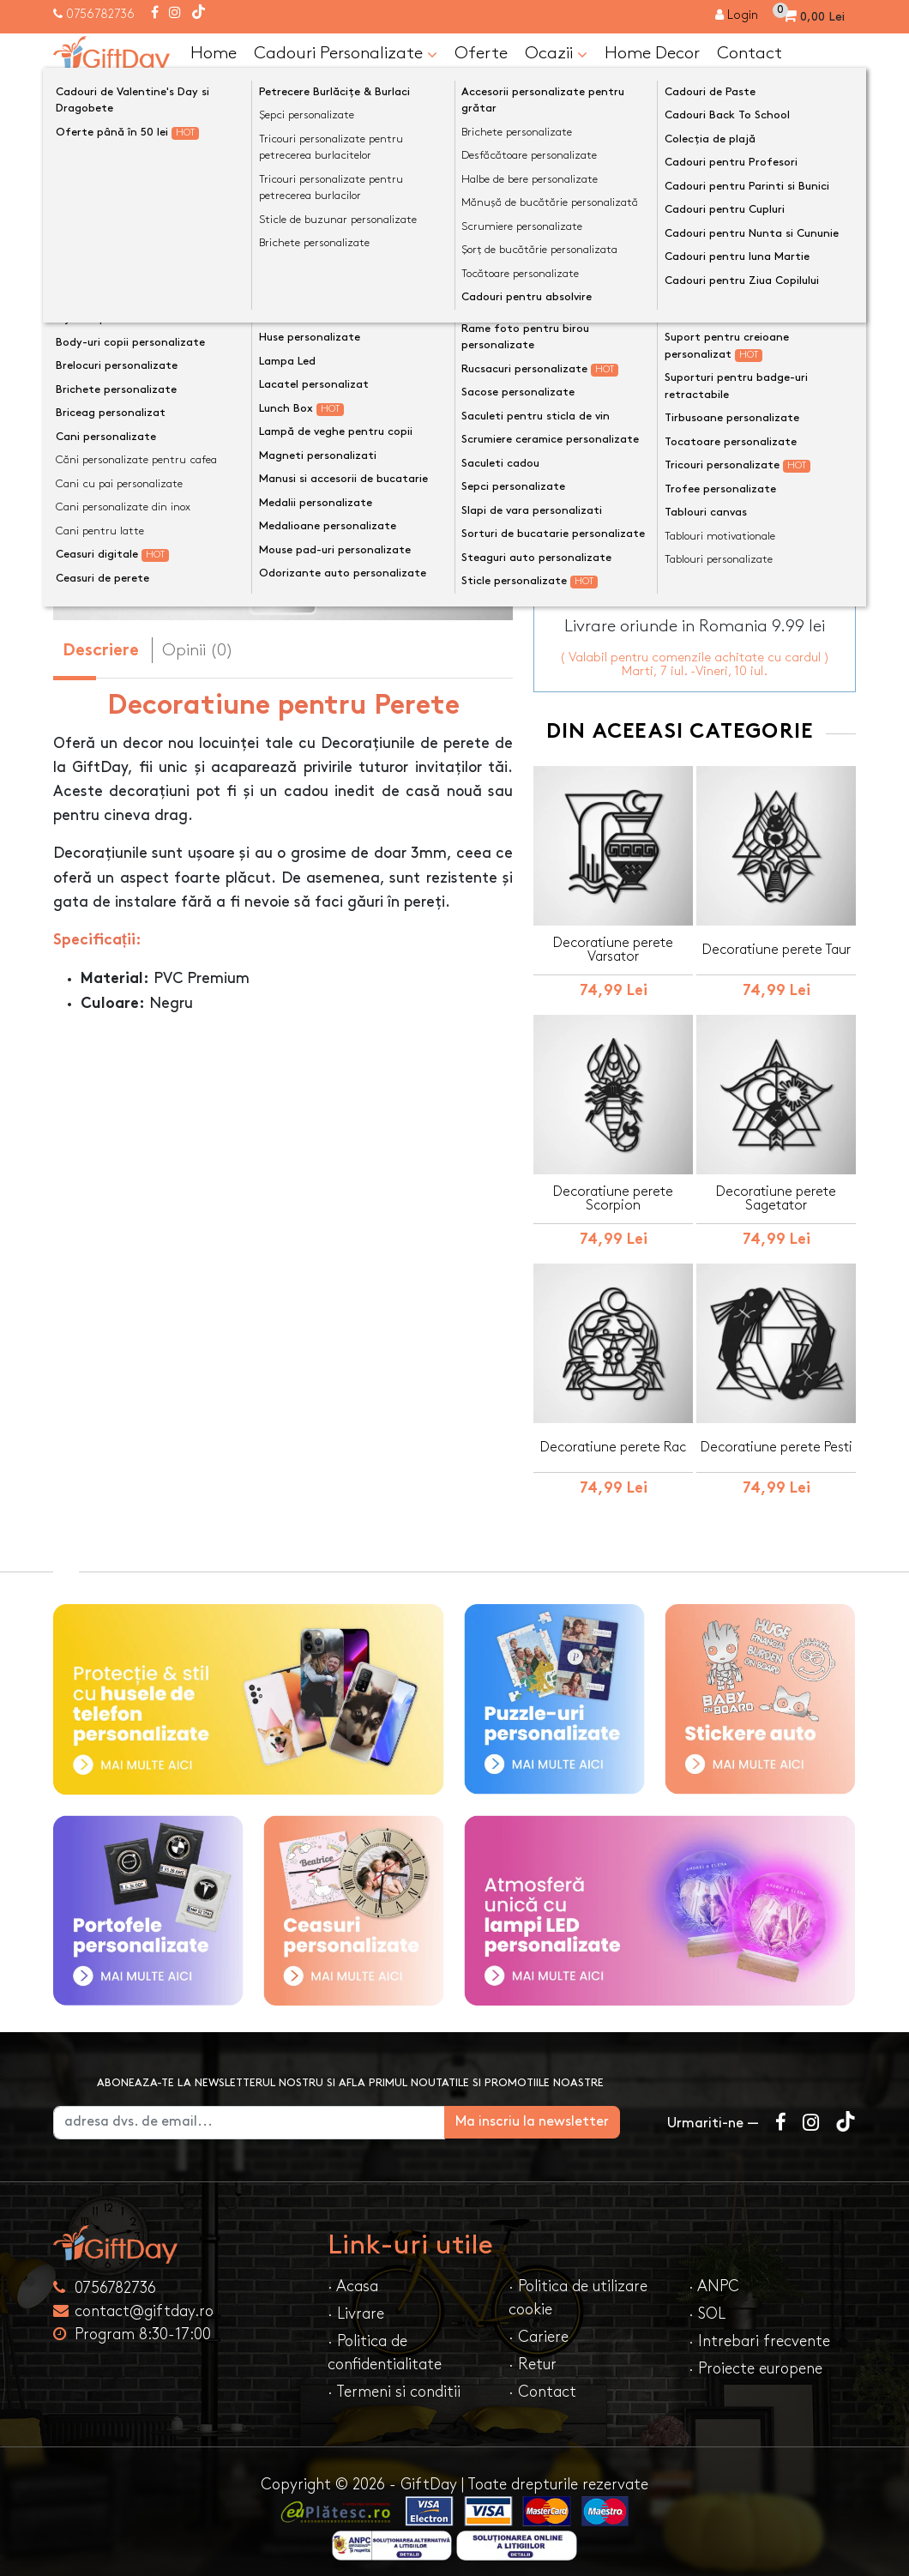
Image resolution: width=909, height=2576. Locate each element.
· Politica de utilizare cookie (578, 2288)
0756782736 (100, 14)
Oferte (481, 53)
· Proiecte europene (755, 2358)
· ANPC (714, 2276)
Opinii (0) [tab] (197, 650)
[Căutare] (839, 97)
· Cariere (539, 2327)
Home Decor (652, 53)
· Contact (542, 2381)
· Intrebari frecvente (759, 2331)
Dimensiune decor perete (626, 329)
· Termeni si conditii (394, 2381)
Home (213, 53)
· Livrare (356, 2303)
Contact (749, 53)
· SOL (707, 2303)
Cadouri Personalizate (345, 54)
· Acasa (353, 2276)
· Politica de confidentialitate (385, 2343)
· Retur (533, 2354)
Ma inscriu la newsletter (558, 2111)
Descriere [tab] (101, 651)
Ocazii (556, 54)
